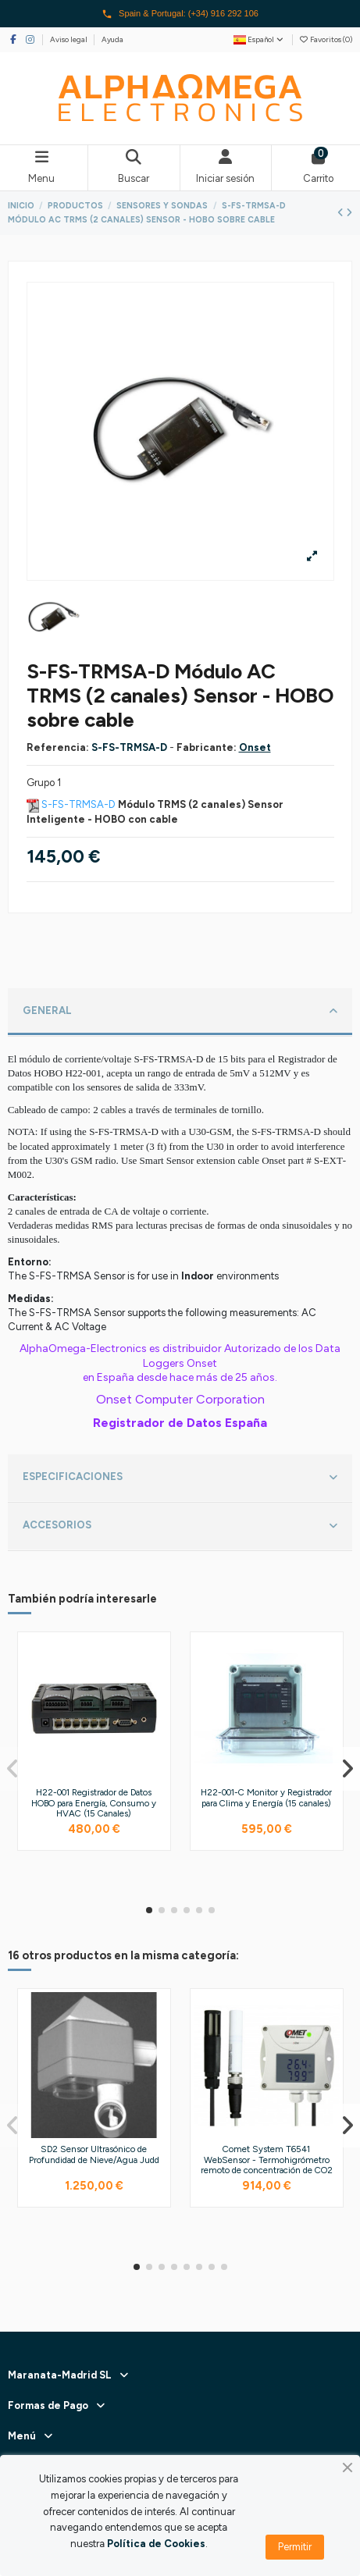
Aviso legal (69, 39)
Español (259, 39)
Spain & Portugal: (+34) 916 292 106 (180, 14)
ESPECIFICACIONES (180, 1477)
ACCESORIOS (180, 1526)
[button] (149, 1910)
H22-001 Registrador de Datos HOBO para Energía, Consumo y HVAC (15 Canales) (93, 1803)
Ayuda (112, 39)
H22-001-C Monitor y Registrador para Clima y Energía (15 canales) (266, 1798)
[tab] (180, 1012)
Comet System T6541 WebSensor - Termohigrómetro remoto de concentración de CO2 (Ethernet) (267, 2165)
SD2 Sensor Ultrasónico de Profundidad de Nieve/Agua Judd (94, 2154)
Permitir (295, 2547)
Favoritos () (325, 39)
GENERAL (180, 1011)
